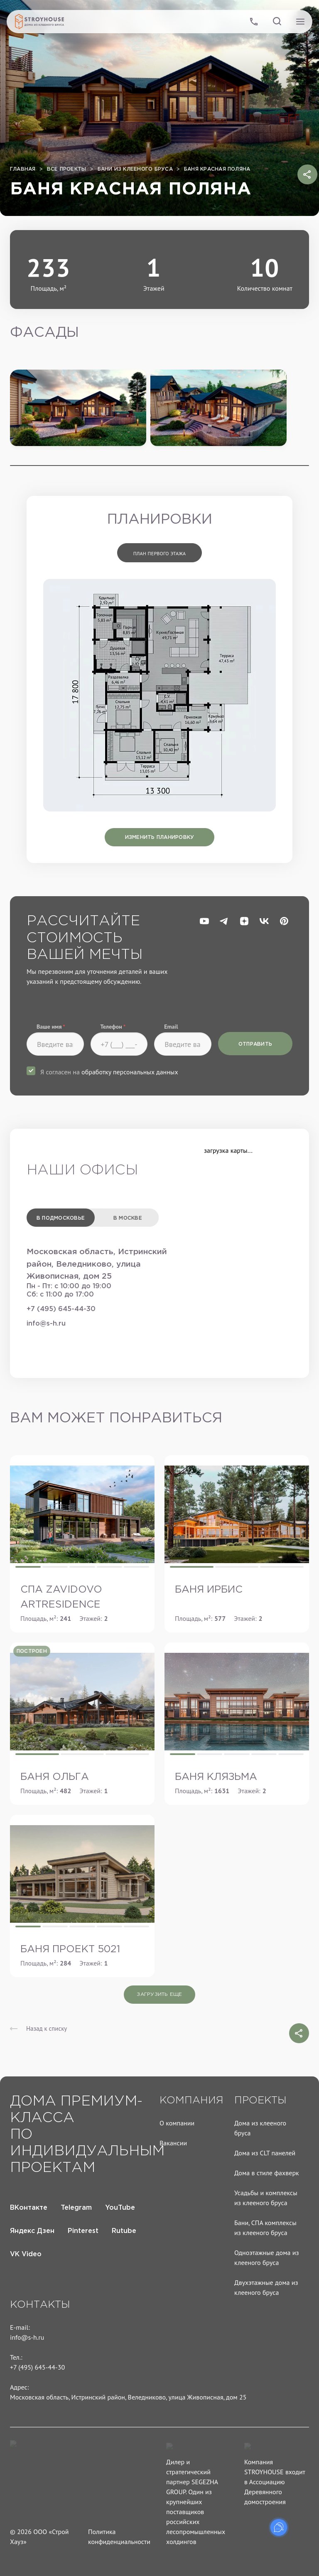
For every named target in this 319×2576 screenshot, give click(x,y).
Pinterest (83, 2231)
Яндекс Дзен (32, 2231)
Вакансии (173, 2143)
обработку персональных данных (129, 1072)
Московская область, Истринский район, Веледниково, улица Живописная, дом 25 (128, 2397)
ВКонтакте (28, 2208)
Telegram (76, 2208)
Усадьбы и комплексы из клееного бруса (265, 2198)
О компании (177, 2123)
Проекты (260, 2100)
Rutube (124, 2231)
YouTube (120, 2208)
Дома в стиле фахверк (266, 2173)
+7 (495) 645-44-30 (61, 1309)
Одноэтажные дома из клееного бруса (266, 2257)
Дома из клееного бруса (260, 2128)
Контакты (40, 2304)
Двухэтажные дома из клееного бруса (266, 2287)
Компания (191, 2100)
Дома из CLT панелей (264, 2153)
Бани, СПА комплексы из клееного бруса (265, 2227)
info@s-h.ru (46, 1324)
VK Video (26, 2254)
